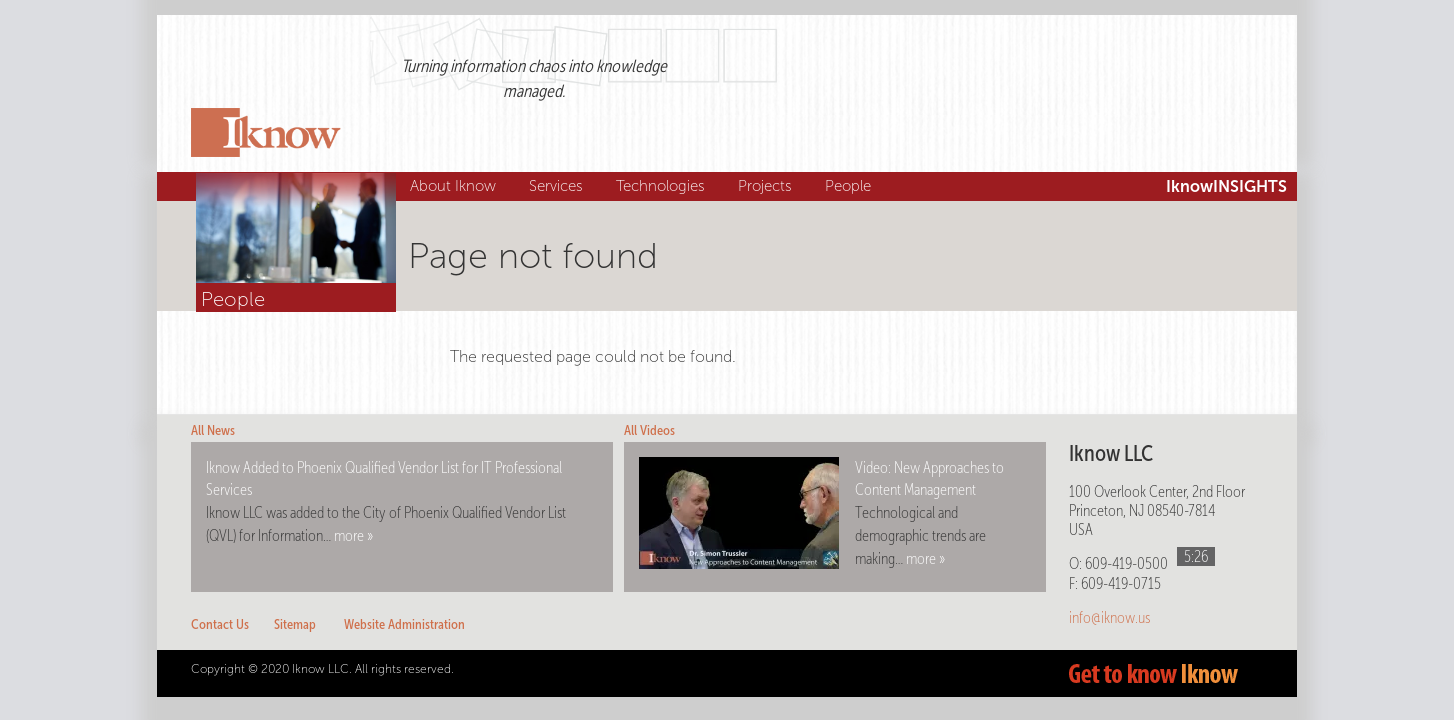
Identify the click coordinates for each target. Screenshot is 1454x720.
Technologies (663, 186)
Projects (767, 186)
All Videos (649, 430)
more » (353, 535)
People (850, 186)
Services (558, 186)
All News (213, 430)
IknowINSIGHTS (1226, 186)
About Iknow (455, 186)
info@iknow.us (1109, 617)
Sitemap (295, 624)
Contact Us (220, 624)
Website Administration (404, 624)
